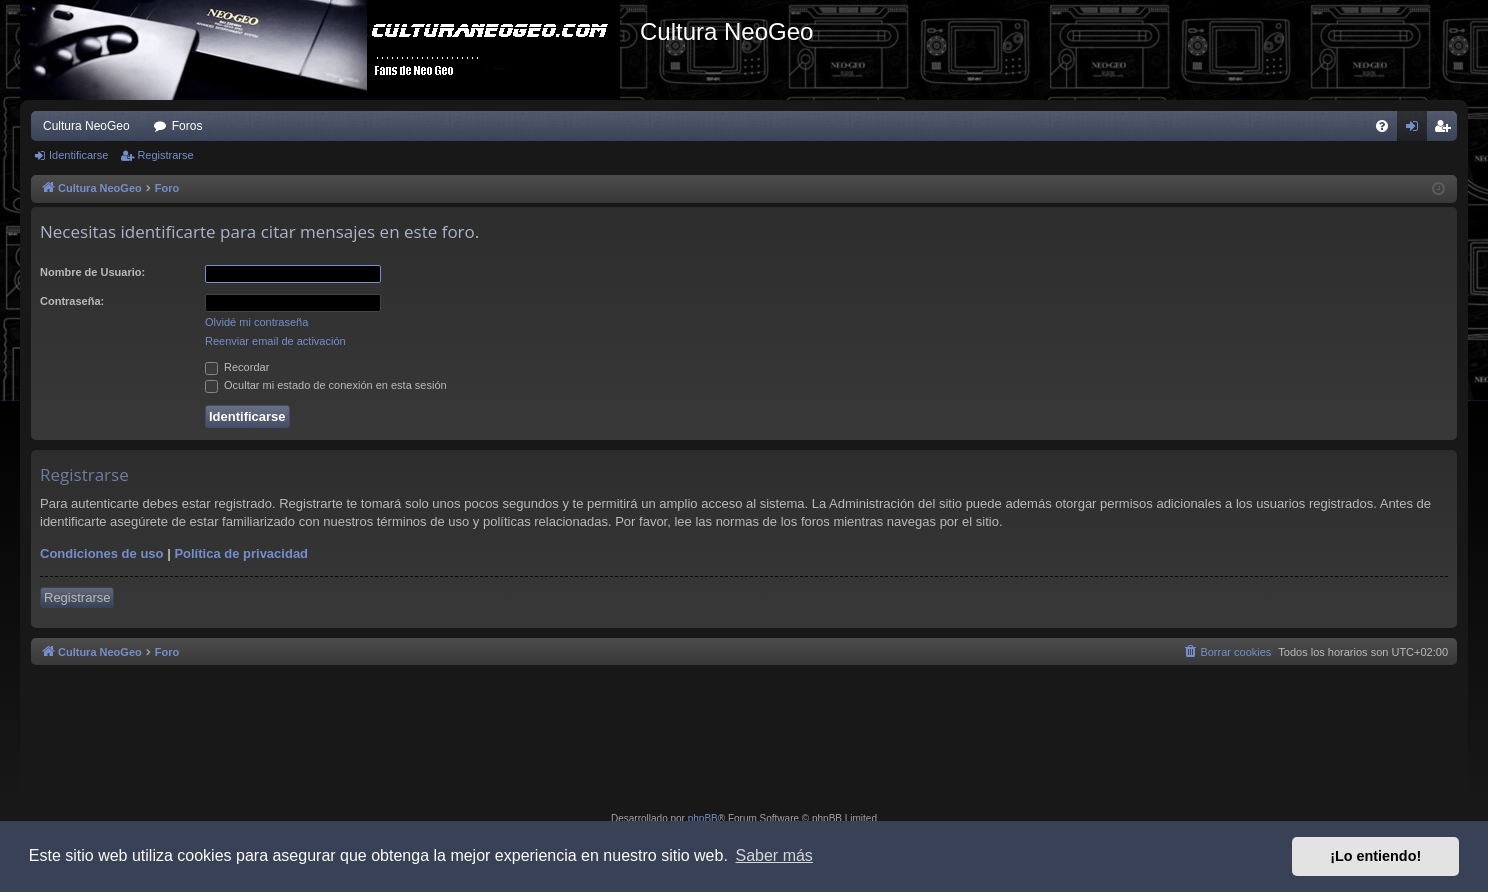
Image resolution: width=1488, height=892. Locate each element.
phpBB (703, 818)
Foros (187, 126)
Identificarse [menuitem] (1416, 130)
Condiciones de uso (102, 553)
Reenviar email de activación (275, 341)
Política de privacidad (241, 553)
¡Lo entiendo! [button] (1375, 856)
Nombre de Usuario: (92, 272)
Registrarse (165, 155)
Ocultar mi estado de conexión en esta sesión (326, 385)
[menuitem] (1382, 126)
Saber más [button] (774, 855)
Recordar (237, 367)
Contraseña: (72, 301)
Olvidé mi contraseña (256, 322)
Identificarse (78, 155)
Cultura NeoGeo (86, 126)
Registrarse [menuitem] (1446, 130)
